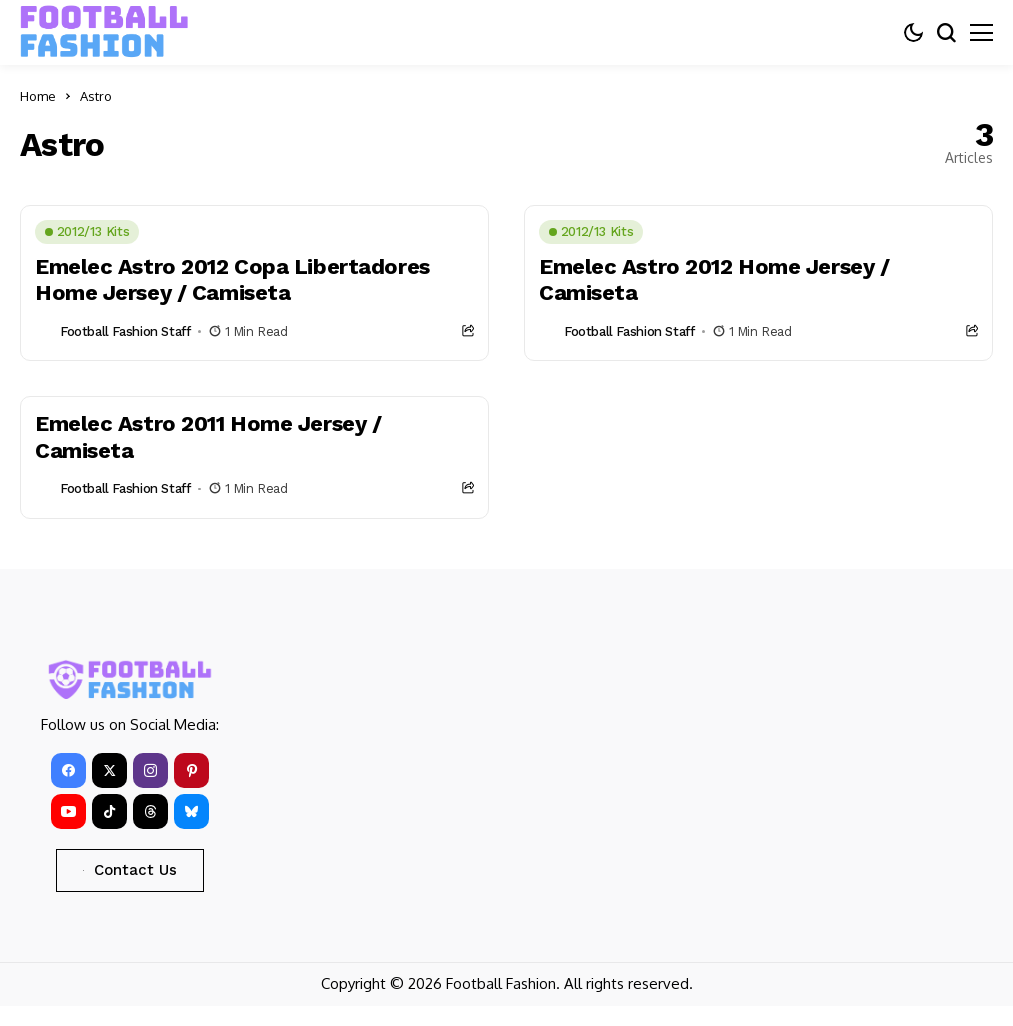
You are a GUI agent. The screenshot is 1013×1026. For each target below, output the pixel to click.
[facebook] (68, 770)
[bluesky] (191, 811)
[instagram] (150, 770)
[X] (109, 770)
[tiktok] (109, 811)
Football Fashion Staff (125, 331)
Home (38, 96)
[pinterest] (191, 770)
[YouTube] (68, 811)
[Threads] (150, 811)
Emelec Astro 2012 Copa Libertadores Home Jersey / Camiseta (232, 279)
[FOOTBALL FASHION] (105, 32)
